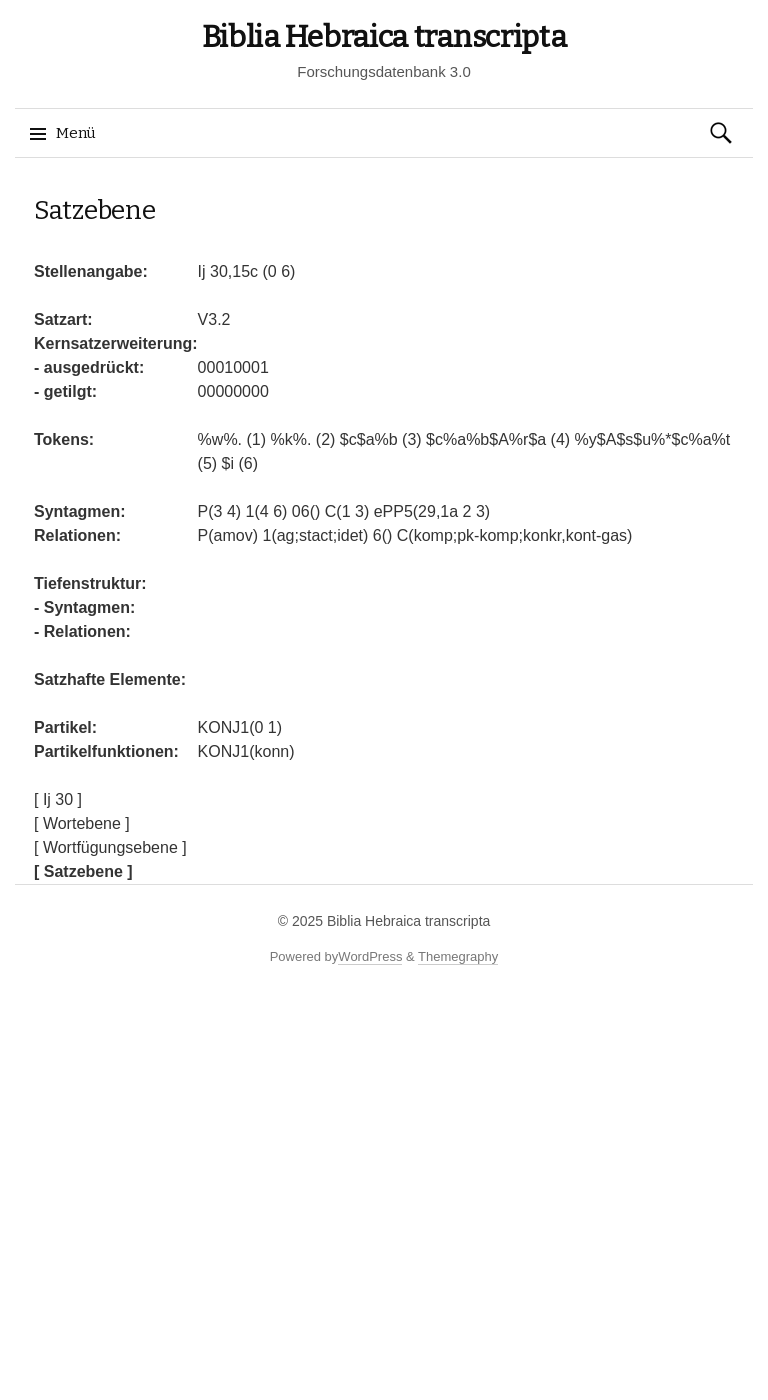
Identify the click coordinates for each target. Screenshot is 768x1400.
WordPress (370, 956)
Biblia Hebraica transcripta (384, 37)
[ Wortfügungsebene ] (110, 847)
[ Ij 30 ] (58, 799)
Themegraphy (458, 956)
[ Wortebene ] (82, 823)
